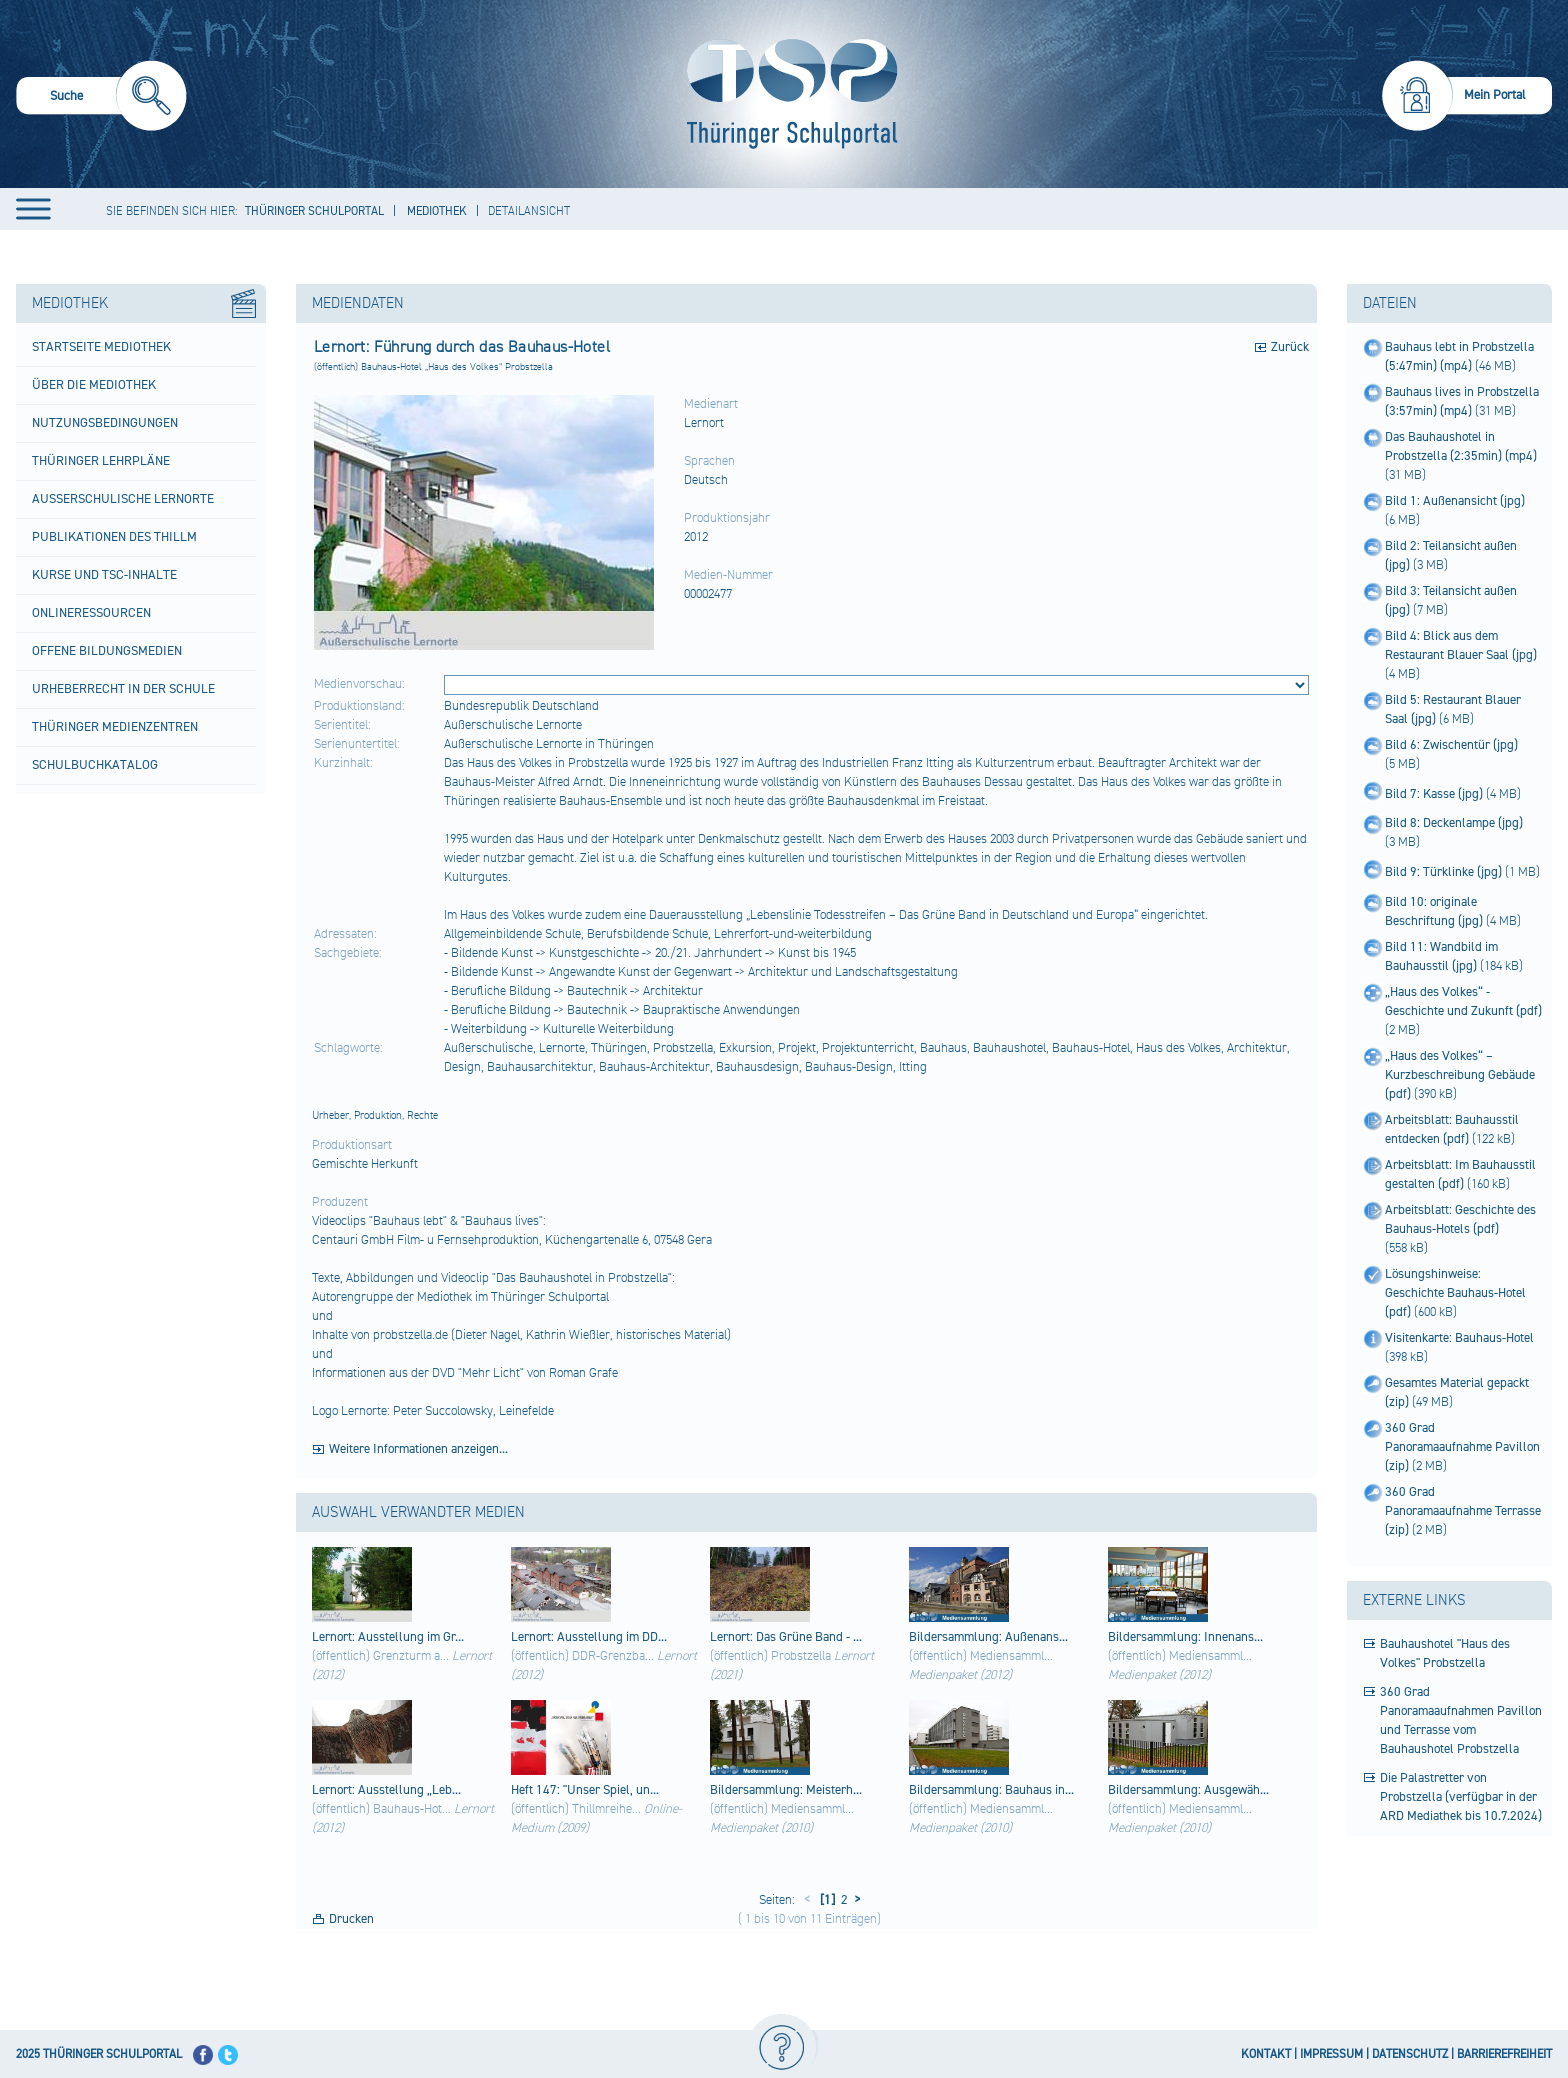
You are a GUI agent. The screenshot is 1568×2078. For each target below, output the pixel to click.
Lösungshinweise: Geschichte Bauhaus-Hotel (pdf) (1455, 1293)
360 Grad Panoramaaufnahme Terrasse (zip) (1463, 1511)
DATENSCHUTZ (1410, 2054)
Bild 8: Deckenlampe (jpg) (1454, 823)
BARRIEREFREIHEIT (1504, 2054)
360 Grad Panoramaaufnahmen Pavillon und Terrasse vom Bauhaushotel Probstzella (1461, 1720)
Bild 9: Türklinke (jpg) (1445, 872)
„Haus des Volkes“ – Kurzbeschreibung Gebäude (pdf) (1460, 1075)
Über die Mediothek (94, 385)
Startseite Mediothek (101, 347)
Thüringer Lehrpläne (101, 461)
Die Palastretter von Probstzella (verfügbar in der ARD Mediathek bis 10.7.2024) (1461, 1797)
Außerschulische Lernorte (123, 499)
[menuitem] (101, 98)
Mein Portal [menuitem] (1495, 95)
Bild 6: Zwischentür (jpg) (1451, 745)
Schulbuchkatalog (95, 765)
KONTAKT (1266, 2054)
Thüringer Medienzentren (115, 727)
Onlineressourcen (91, 613)
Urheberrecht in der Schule (123, 689)
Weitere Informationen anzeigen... (418, 1449)
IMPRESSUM (1331, 2054)
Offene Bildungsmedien (107, 651)
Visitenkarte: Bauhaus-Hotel (1459, 1338)
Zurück (1290, 347)
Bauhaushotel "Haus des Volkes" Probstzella (1445, 1653)
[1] (826, 1900)
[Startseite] (787, 94)
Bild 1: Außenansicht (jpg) (1455, 501)
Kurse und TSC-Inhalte (104, 575)
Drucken (351, 1919)
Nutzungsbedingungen (105, 423)
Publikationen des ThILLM (114, 537)
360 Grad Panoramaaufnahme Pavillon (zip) (1462, 1447)
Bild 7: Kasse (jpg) (1435, 794)
